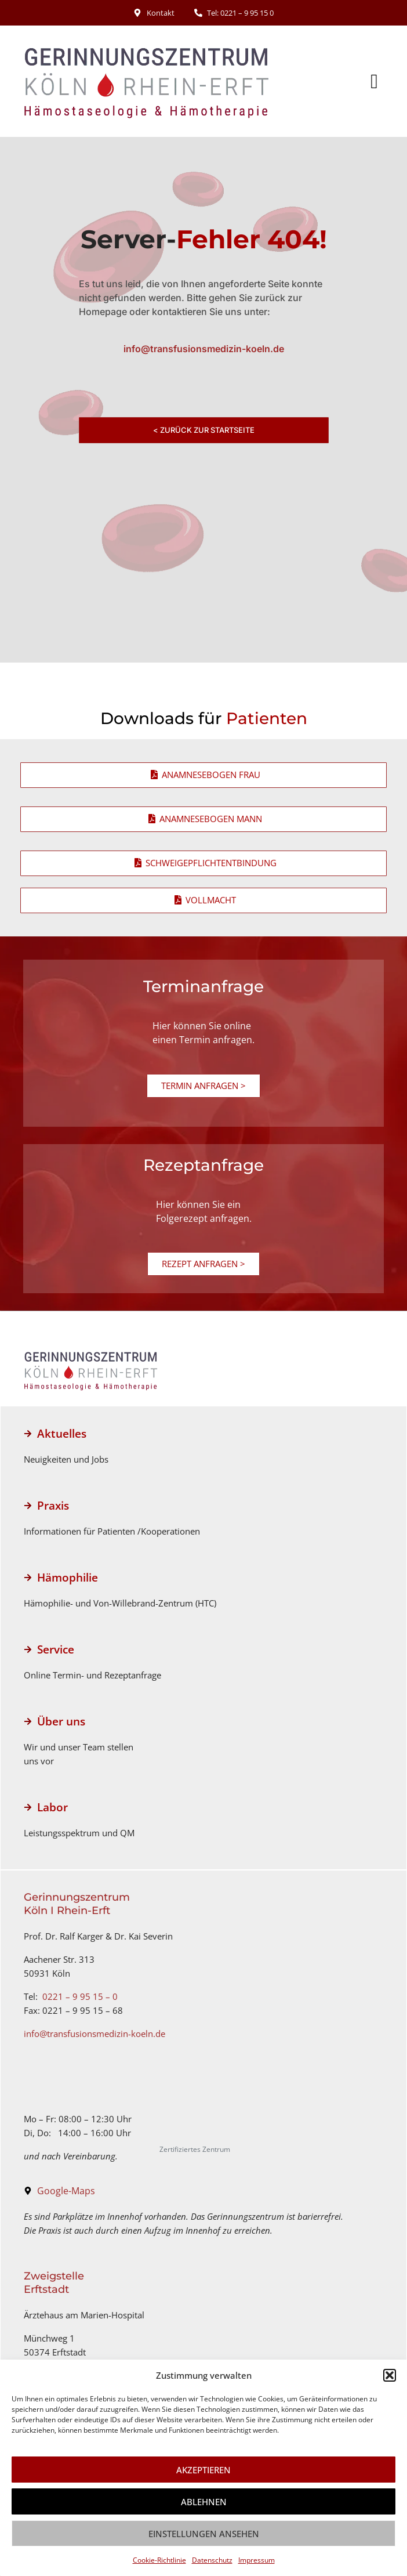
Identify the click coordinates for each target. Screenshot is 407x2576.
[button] (389, 2375)
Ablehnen (204, 2502)
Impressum (256, 2560)
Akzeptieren (203, 2470)
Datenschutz (212, 2560)
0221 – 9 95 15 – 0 (80, 1996)
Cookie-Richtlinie (159, 2560)
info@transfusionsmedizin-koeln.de (94, 2033)
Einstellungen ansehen (203, 2533)
